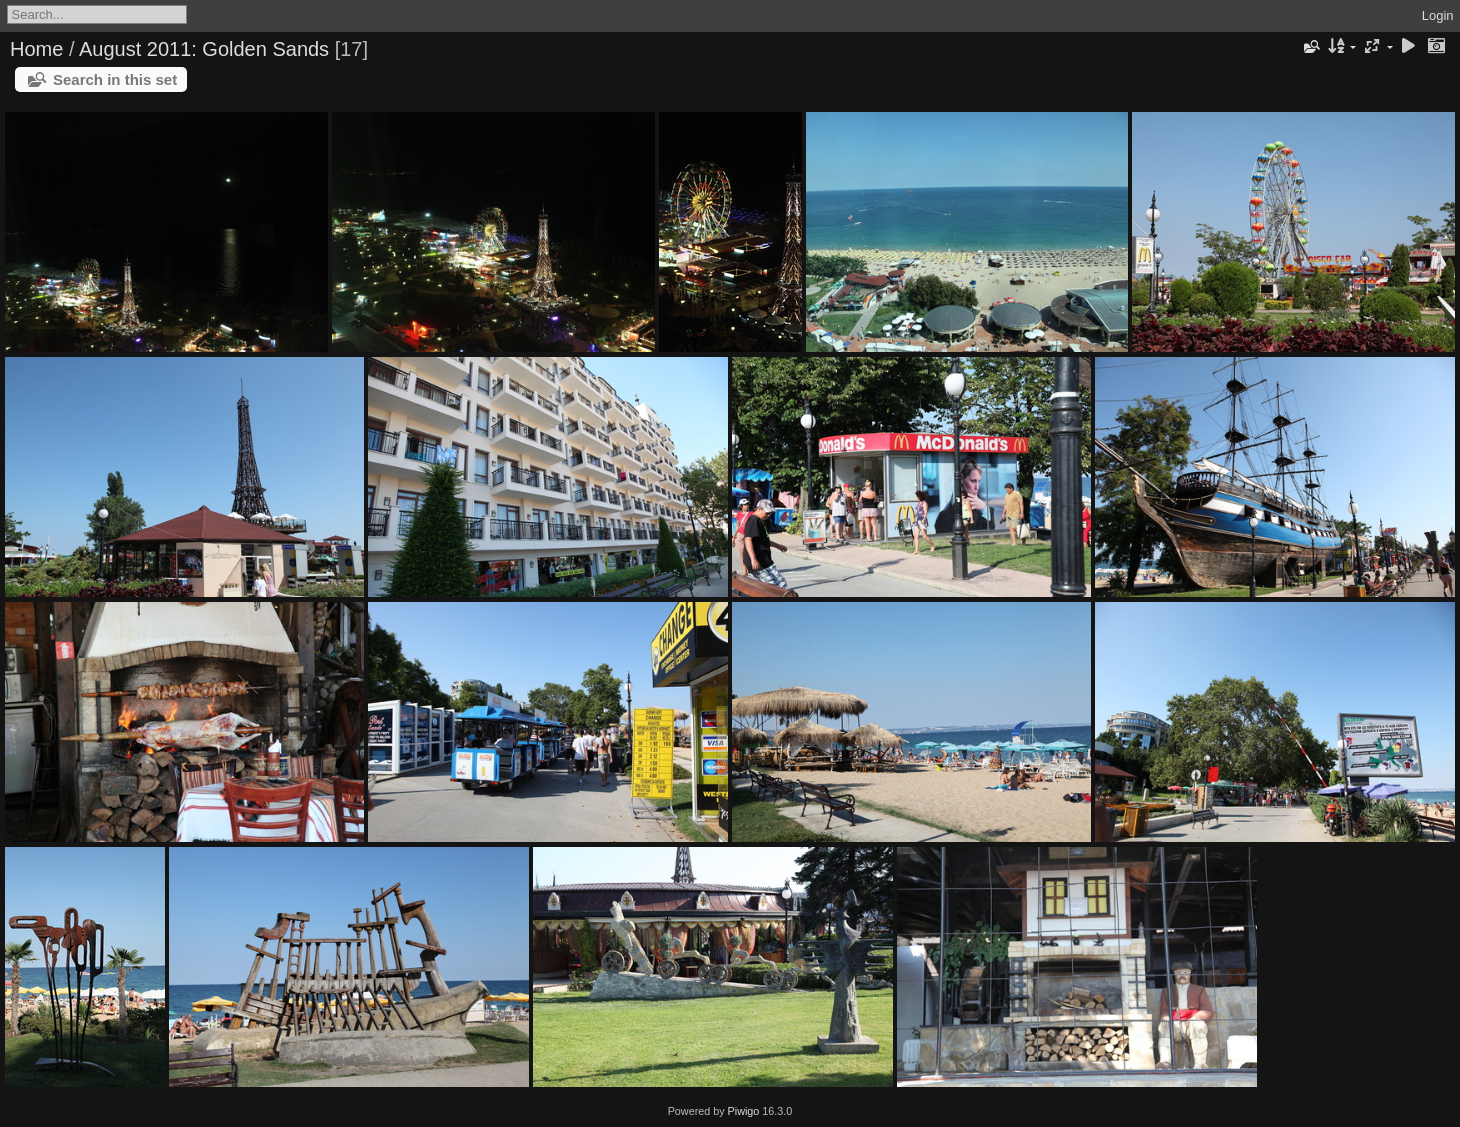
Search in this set (115, 79)
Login (1438, 15)
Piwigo (744, 1111)
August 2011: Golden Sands (204, 49)
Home (36, 49)
